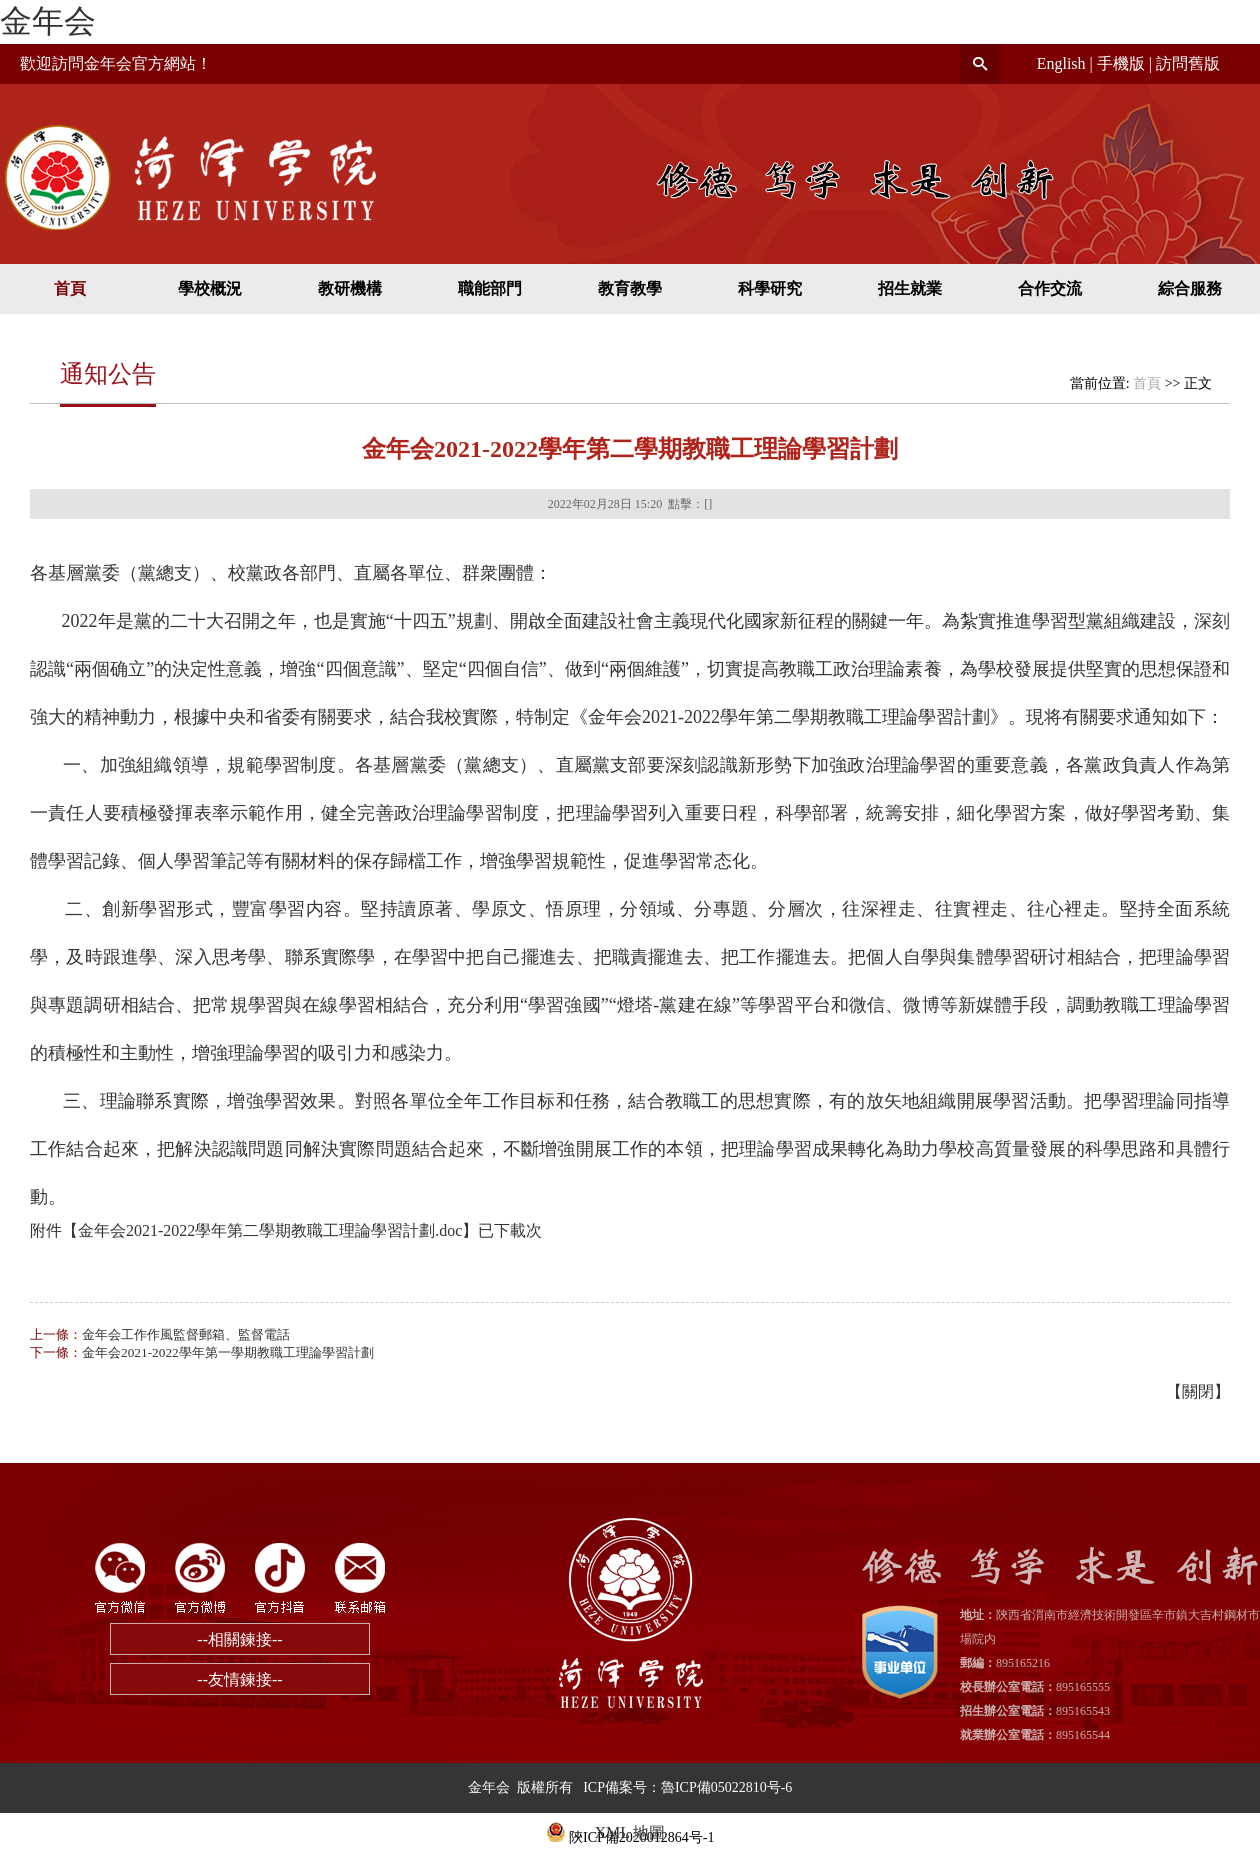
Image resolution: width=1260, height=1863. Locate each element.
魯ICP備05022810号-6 (726, 1787)
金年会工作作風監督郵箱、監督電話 (186, 1334)
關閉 (1198, 1391)
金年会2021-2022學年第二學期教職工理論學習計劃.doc (270, 1230)
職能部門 (490, 288)
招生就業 (910, 288)
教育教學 (630, 288)
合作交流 (1050, 288)
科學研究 (770, 288)
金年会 (48, 21)
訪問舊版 (1188, 63)
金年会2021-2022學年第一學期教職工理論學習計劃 (228, 1352)
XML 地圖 (630, 1832)
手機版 (1121, 63)
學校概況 (210, 288)
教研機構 (350, 288)
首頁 (70, 288)
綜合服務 (1190, 288)
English (1061, 63)
